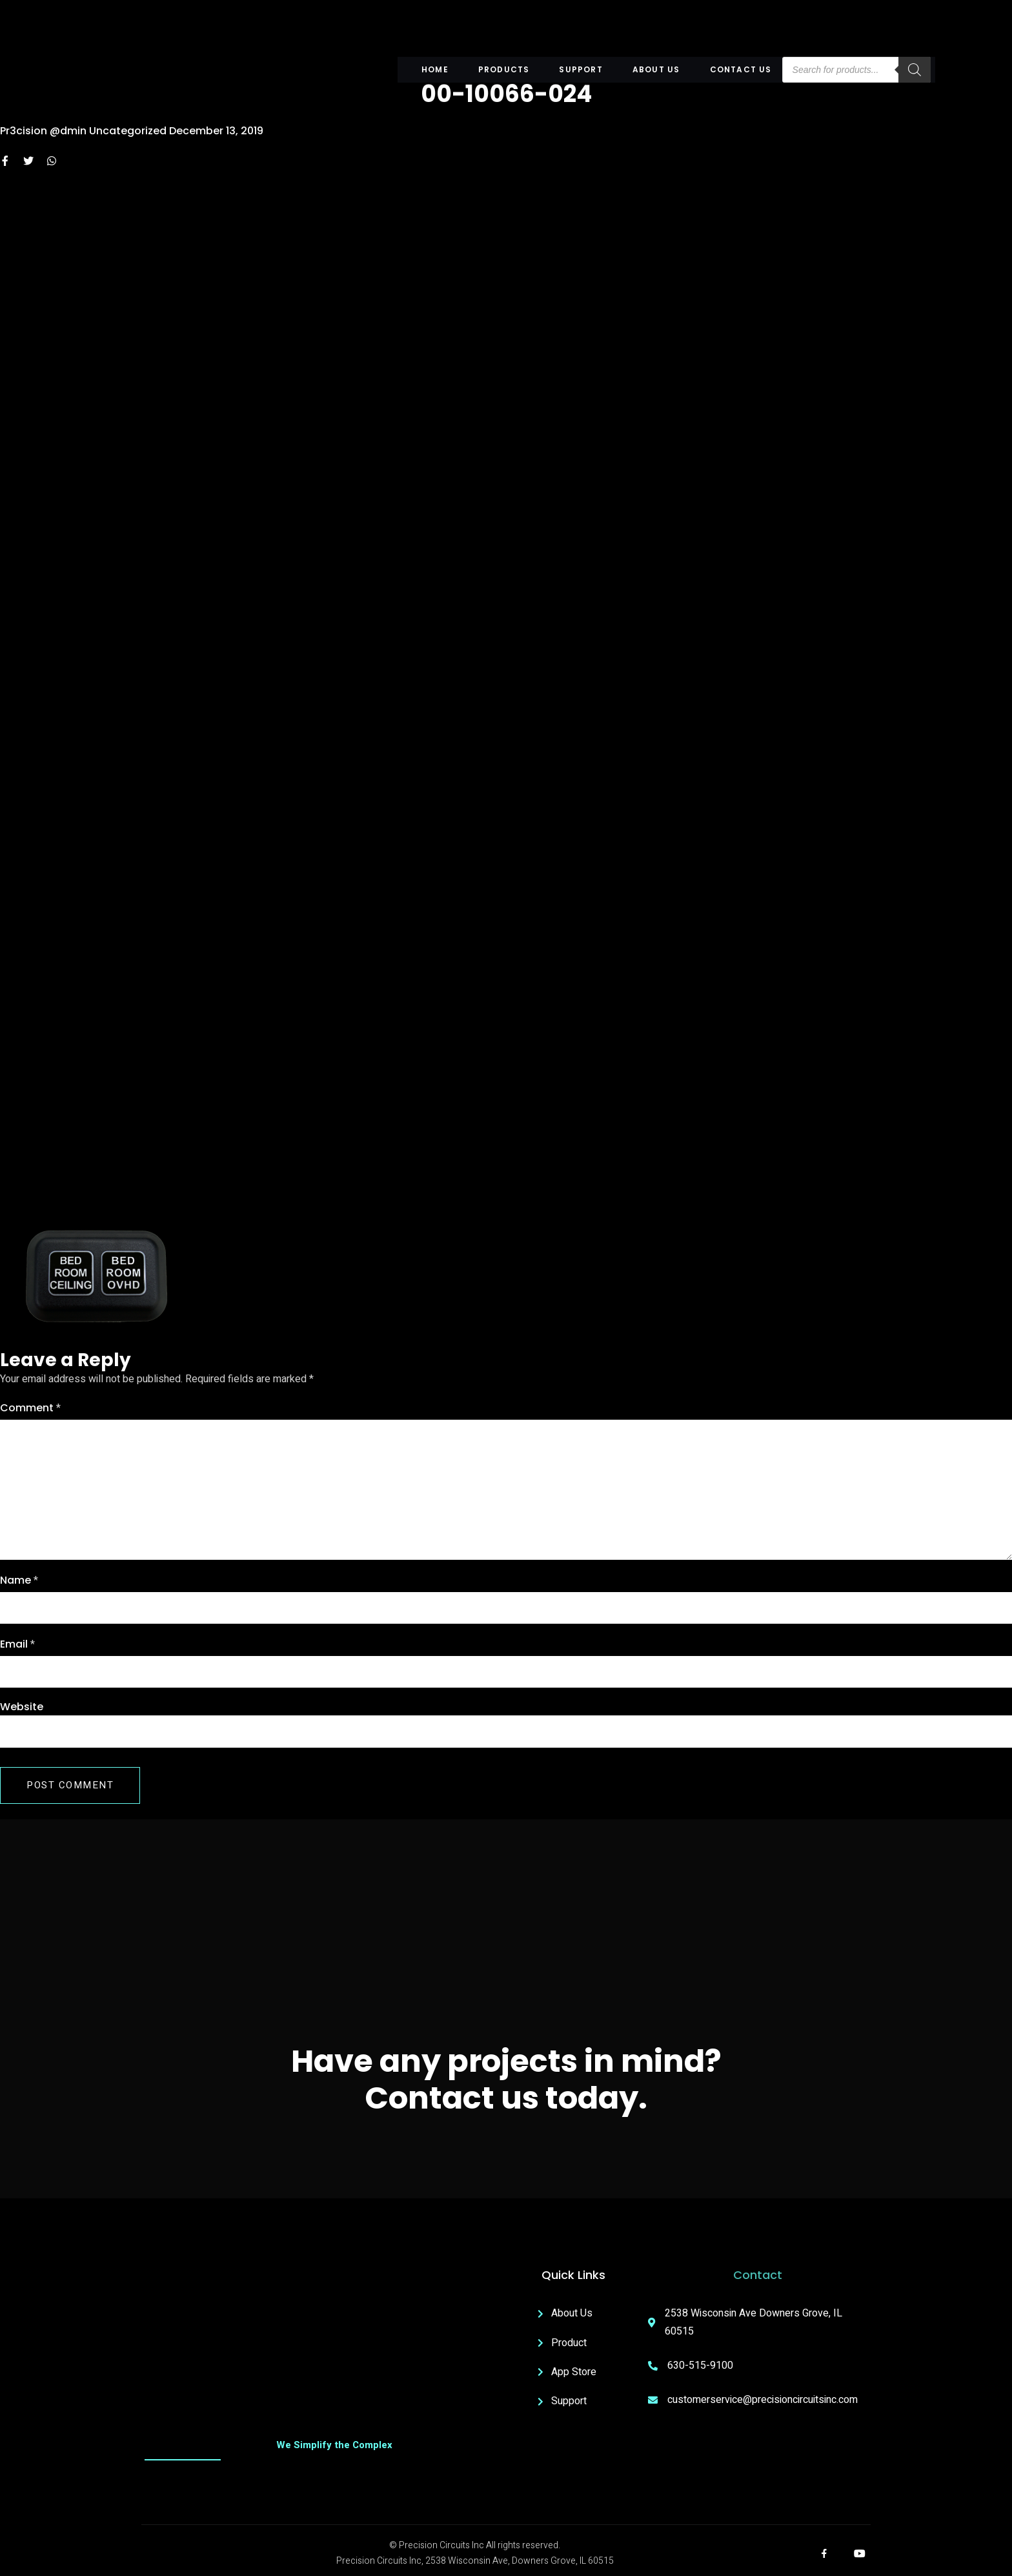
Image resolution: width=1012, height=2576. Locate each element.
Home (436, 69)
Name (19, 1580)
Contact (757, 2275)
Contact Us (740, 69)
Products (505, 69)
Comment (30, 1408)
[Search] (912, 70)
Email (17, 1644)
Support (581, 69)
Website (21, 1707)
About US (656, 69)
